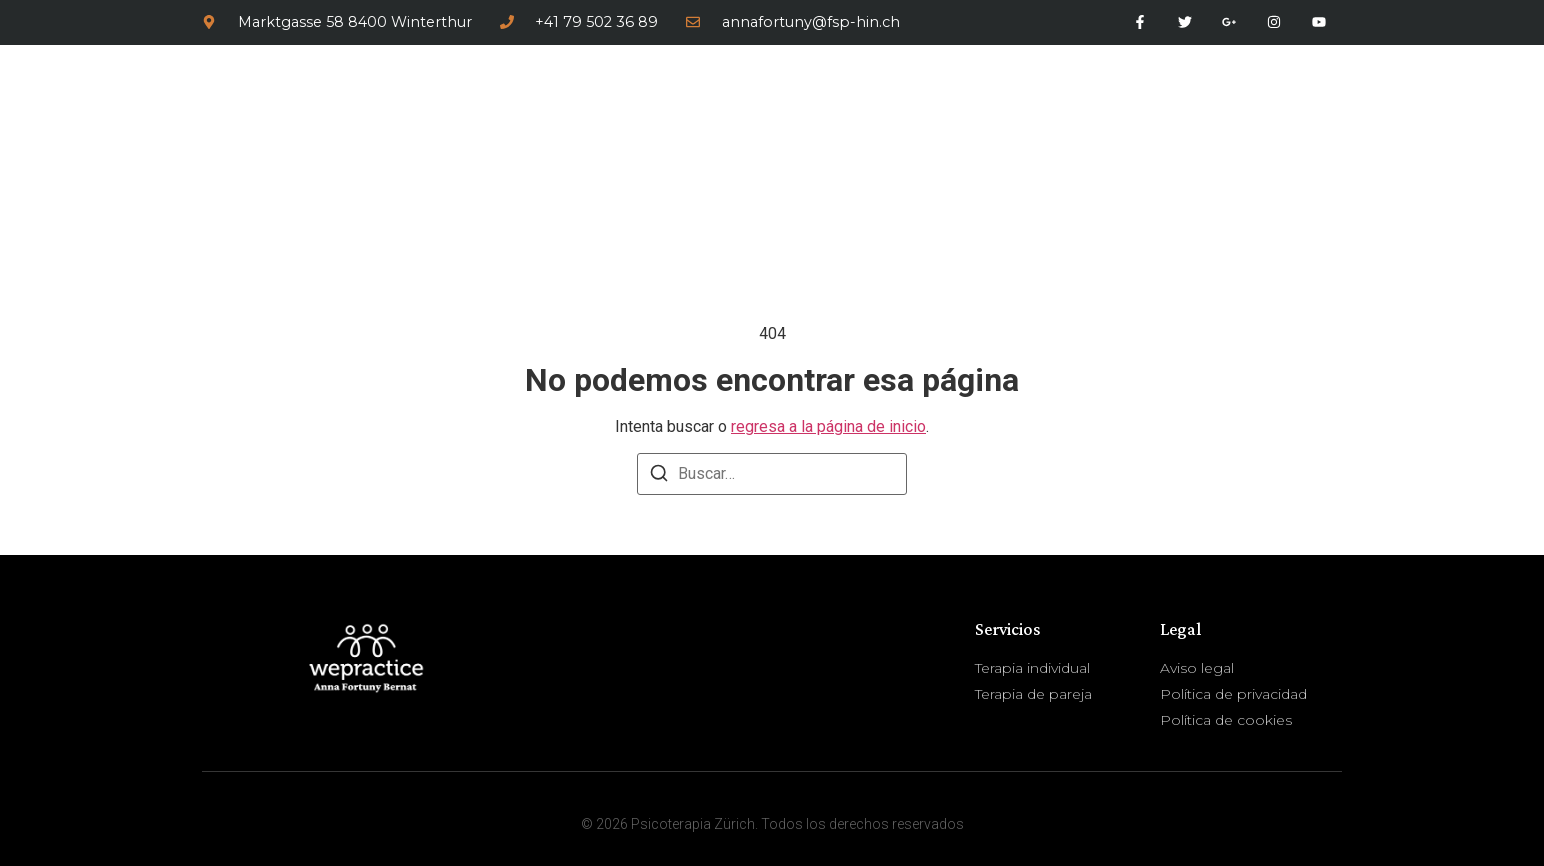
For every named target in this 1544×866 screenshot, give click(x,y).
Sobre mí (1026, 114)
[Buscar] (659, 476)
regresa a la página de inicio (828, 426)
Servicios (1151, 115)
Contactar (1281, 114)
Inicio (928, 114)
